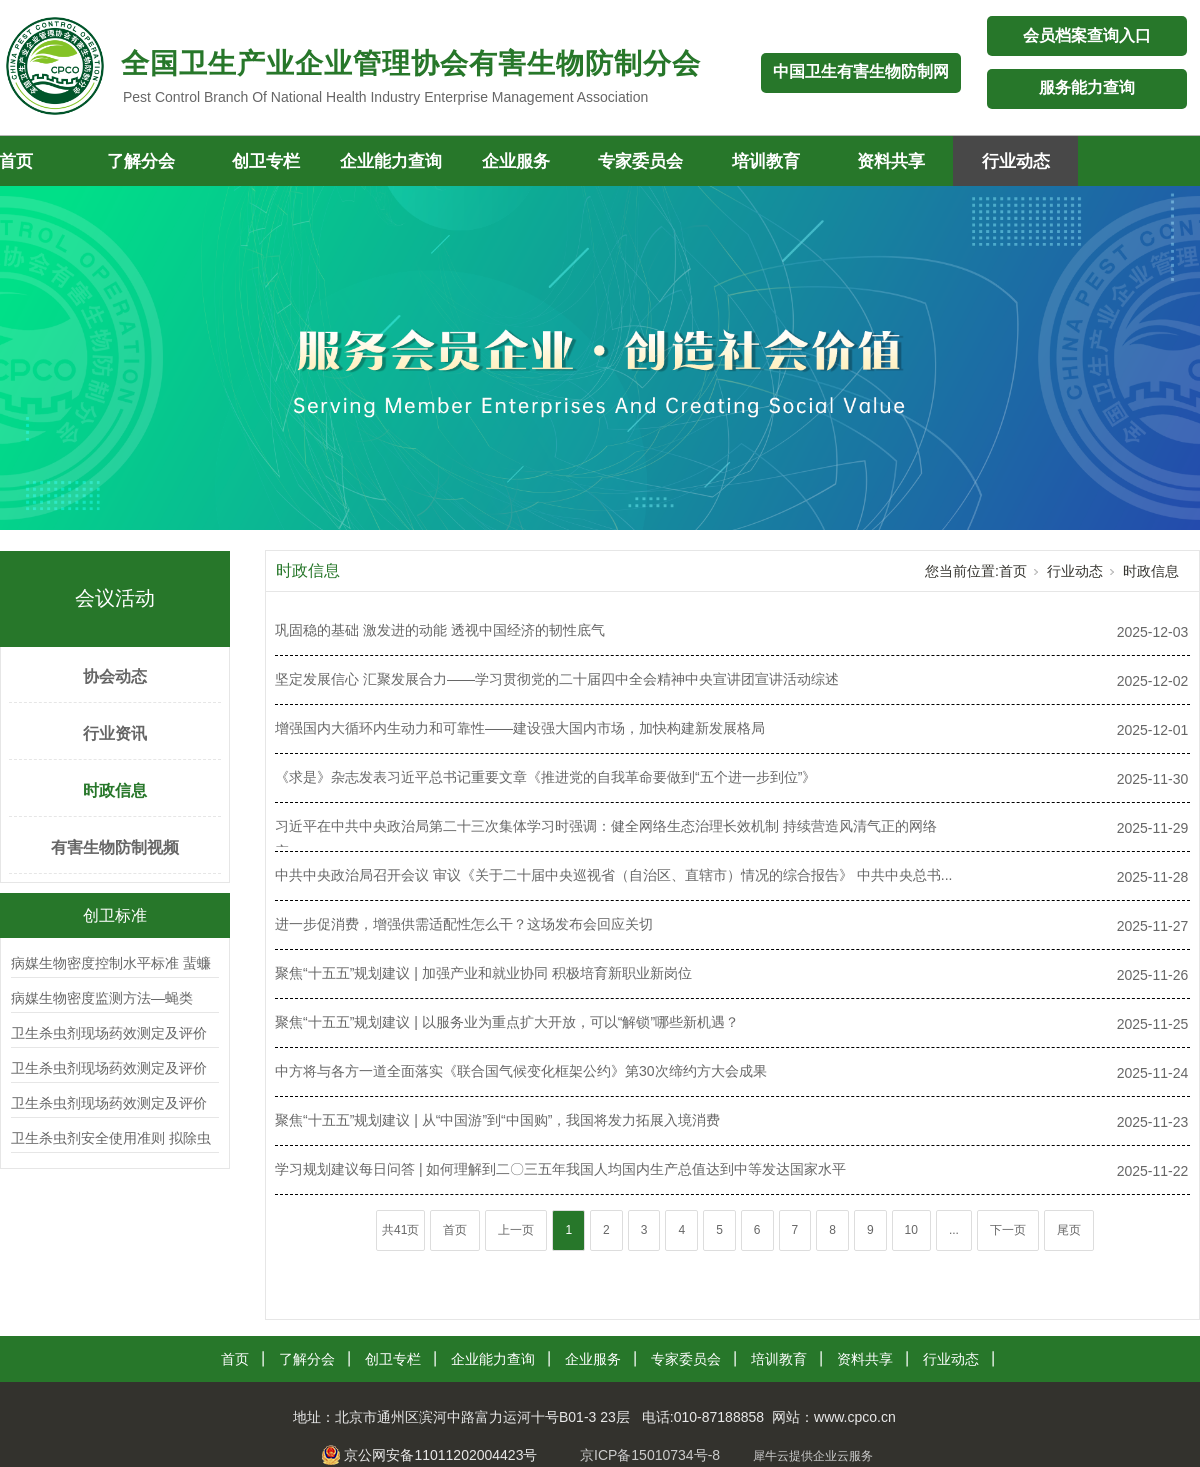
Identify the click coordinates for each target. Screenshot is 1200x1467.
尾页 (1069, 1230)
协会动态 (115, 676)
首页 (1013, 571)
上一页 (516, 1230)
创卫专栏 (266, 161)
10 (911, 1230)
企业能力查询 (391, 161)
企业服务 (516, 161)
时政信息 (115, 790)
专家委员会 (640, 161)
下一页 (1008, 1230)
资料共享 (891, 161)
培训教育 (766, 161)
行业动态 (1016, 161)
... (954, 1230)
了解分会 (141, 161)
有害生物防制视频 (115, 847)
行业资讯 (115, 733)
